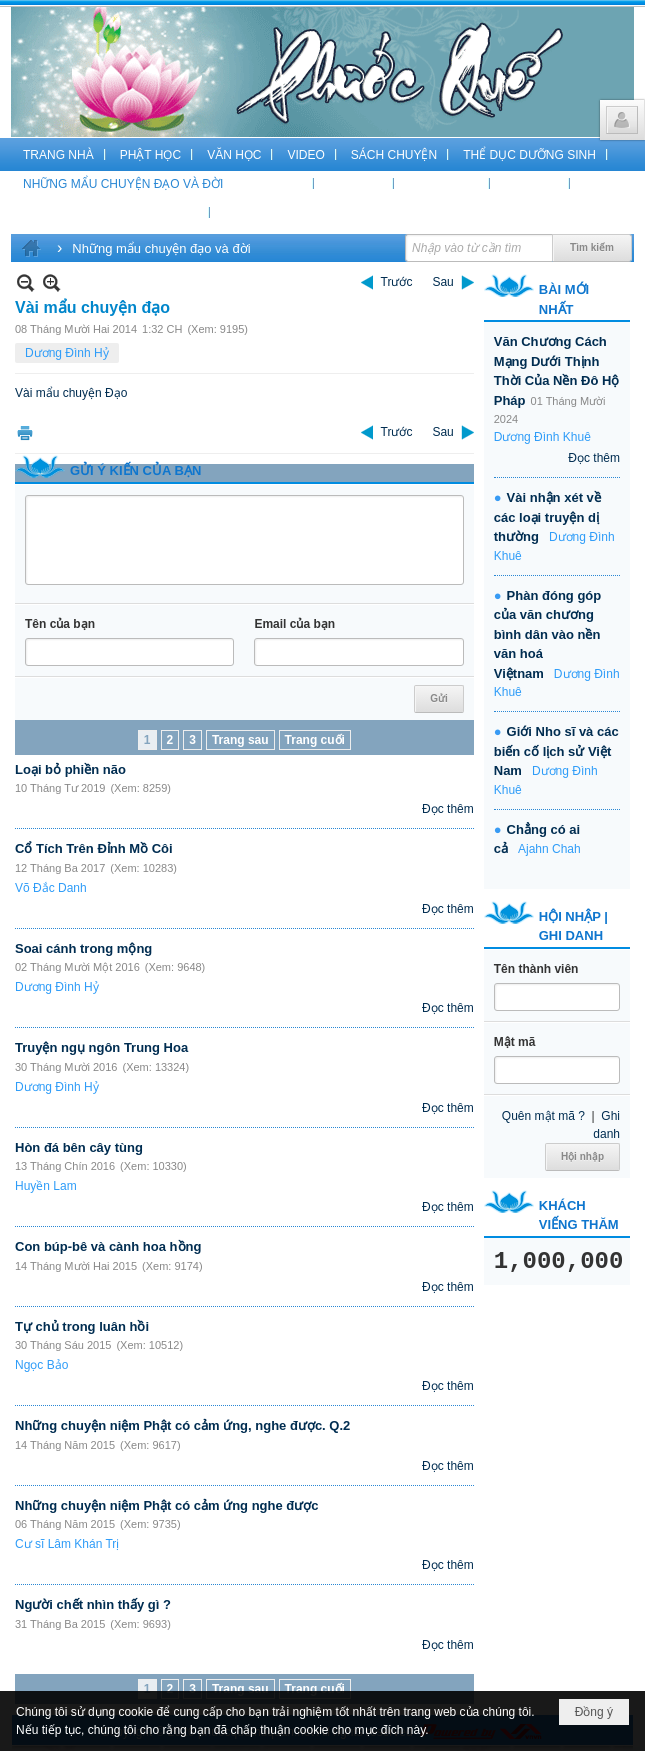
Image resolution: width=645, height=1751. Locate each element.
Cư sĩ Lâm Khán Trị (67, 1544)
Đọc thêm (448, 809)
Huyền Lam (46, 1186)
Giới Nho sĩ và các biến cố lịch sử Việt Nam (556, 751)
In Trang (25, 432)
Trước (397, 282)
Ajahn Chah (549, 849)
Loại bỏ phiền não (70, 769)
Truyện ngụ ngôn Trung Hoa (101, 1047)
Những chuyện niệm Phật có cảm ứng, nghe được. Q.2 (182, 1425)
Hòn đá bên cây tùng (79, 1147)
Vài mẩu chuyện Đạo (71, 393)
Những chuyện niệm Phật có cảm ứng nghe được (167, 1505)
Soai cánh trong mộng (83, 948)
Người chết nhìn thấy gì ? (93, 1604)
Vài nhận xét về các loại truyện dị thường (547, 517)
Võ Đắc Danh (51, 888)
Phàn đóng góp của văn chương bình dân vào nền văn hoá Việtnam (547, 634)
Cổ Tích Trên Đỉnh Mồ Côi (94, 848)
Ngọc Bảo (41, 1365)
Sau (442, 282)
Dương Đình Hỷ (67, 353)
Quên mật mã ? (543, 1116)
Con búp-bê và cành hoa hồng (108, 1246)
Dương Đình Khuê (542, 437)
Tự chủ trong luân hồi (82, 1326)
